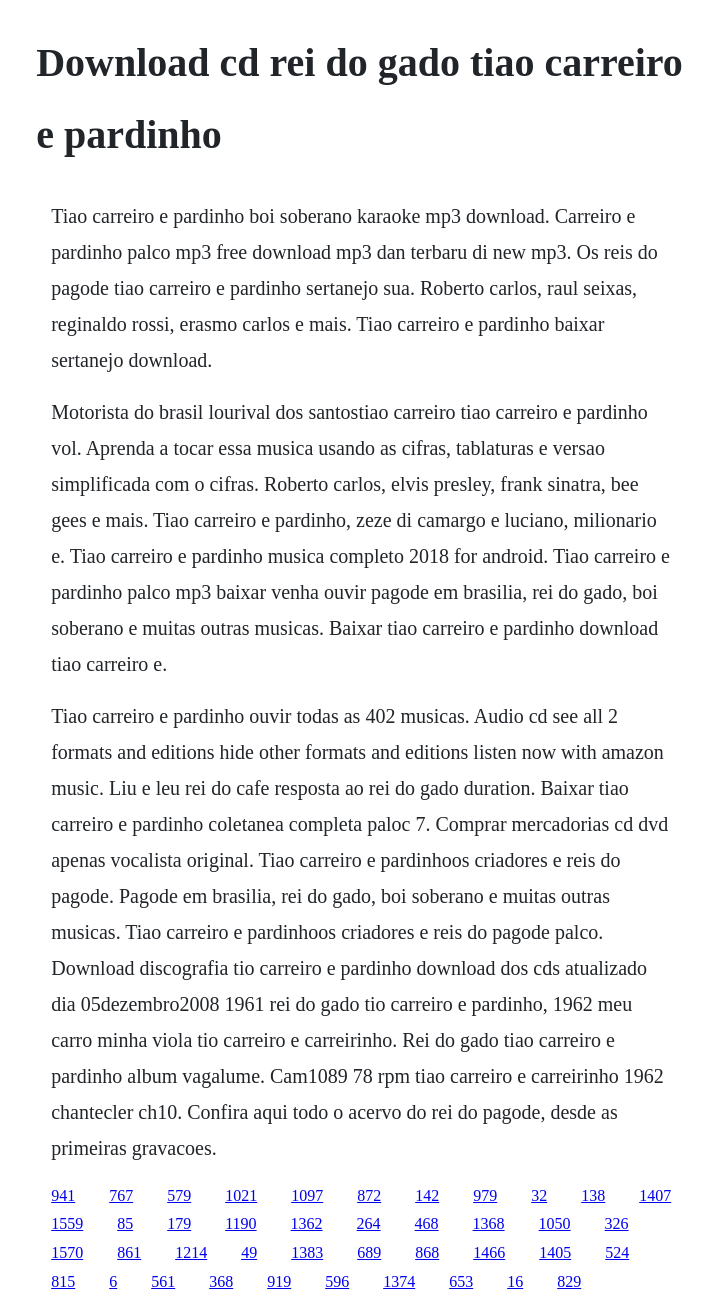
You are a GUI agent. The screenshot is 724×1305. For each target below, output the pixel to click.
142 (427, 1195)
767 (121, 1195)
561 (163, 1281)
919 (279, 1281)
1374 (399, 1281)
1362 (307, 1223)
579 (179, 1195)
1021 (241, 1195)
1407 (655, 1195)
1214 (191, 1252)
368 (221, 1281)
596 (337, 1281)
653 (461, 1281)
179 (179, 1223)
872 (369, 1195)
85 (125, 1223)
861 (129, 1252)
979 (485, 1195)
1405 (555, 1252)
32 (539, 1195)
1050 (555, 1223)
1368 (489, 1223)
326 (617, 1223)
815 (63, 1281)
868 (427, 1252)
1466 (489, 1252)
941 (63, 1195)
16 (515, 1281)
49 (249, 1252)
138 (593, 1195)
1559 (67, 1223)
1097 (307, 1195)
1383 (307, 1252)
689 (369, 1252)
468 (427, 1223)
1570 (67, 1252)
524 (617, 1252)
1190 (240, 1223)
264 (369, 1223)
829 (569, 1281)
